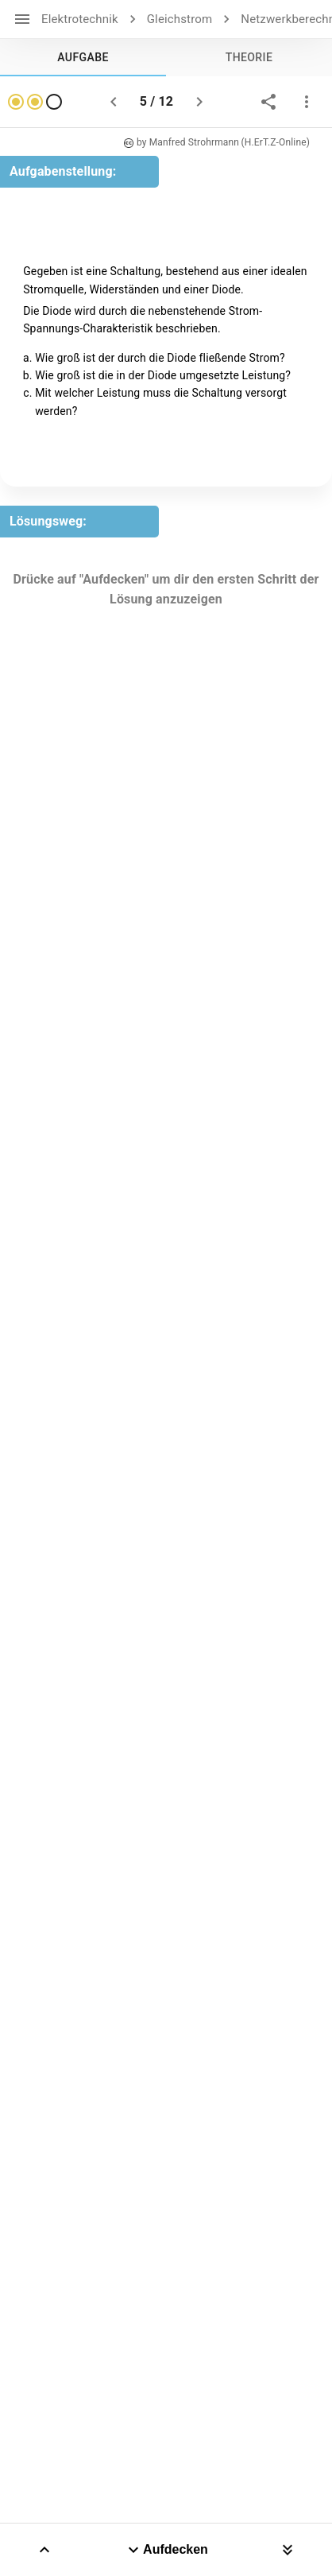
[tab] (83, 57)
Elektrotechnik (79, 19)
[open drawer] (22, 19)
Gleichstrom (180, 19)
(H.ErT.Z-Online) (275, 142)
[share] (268, 102)
